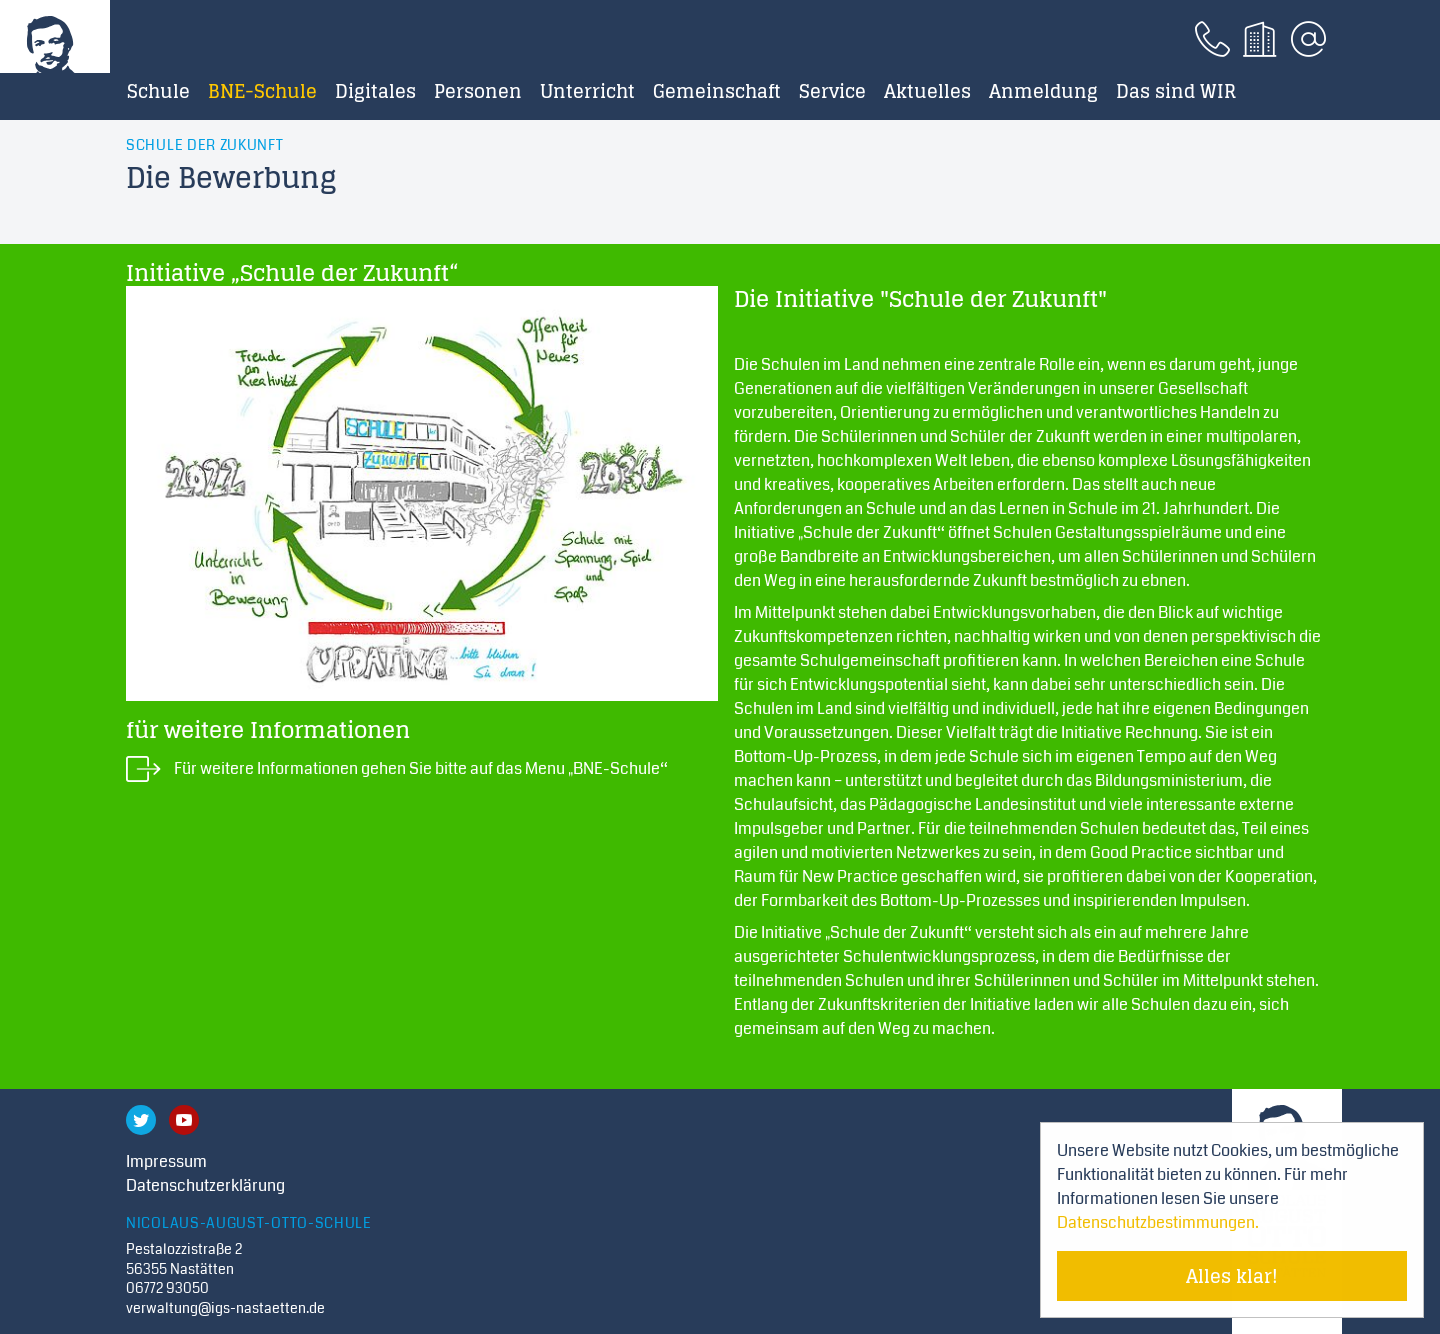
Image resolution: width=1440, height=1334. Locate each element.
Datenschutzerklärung (205, 1185)
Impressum (166, 1161)
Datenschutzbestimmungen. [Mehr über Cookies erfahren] (1158, 1222)
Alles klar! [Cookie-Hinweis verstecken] (1232, 1276)
